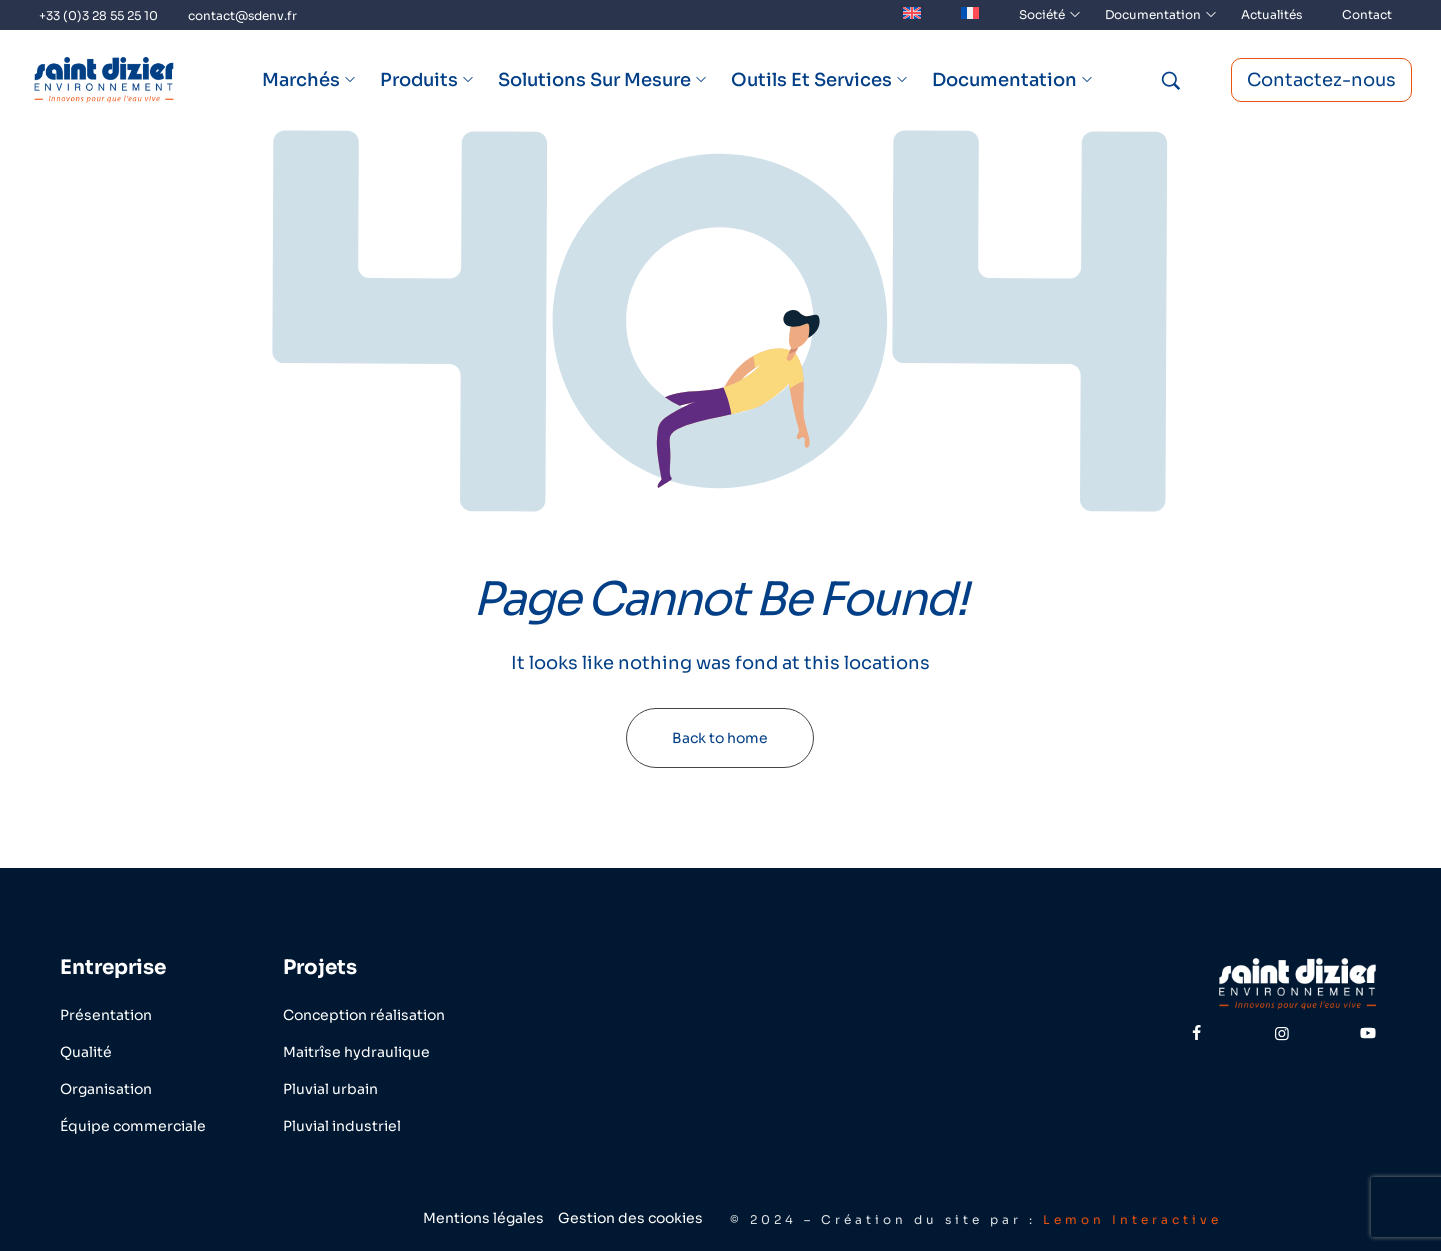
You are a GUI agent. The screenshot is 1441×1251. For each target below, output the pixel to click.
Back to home (720, 738)
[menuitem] (912, 15)
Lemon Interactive (1132, 1219)
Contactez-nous (1321, 80)
